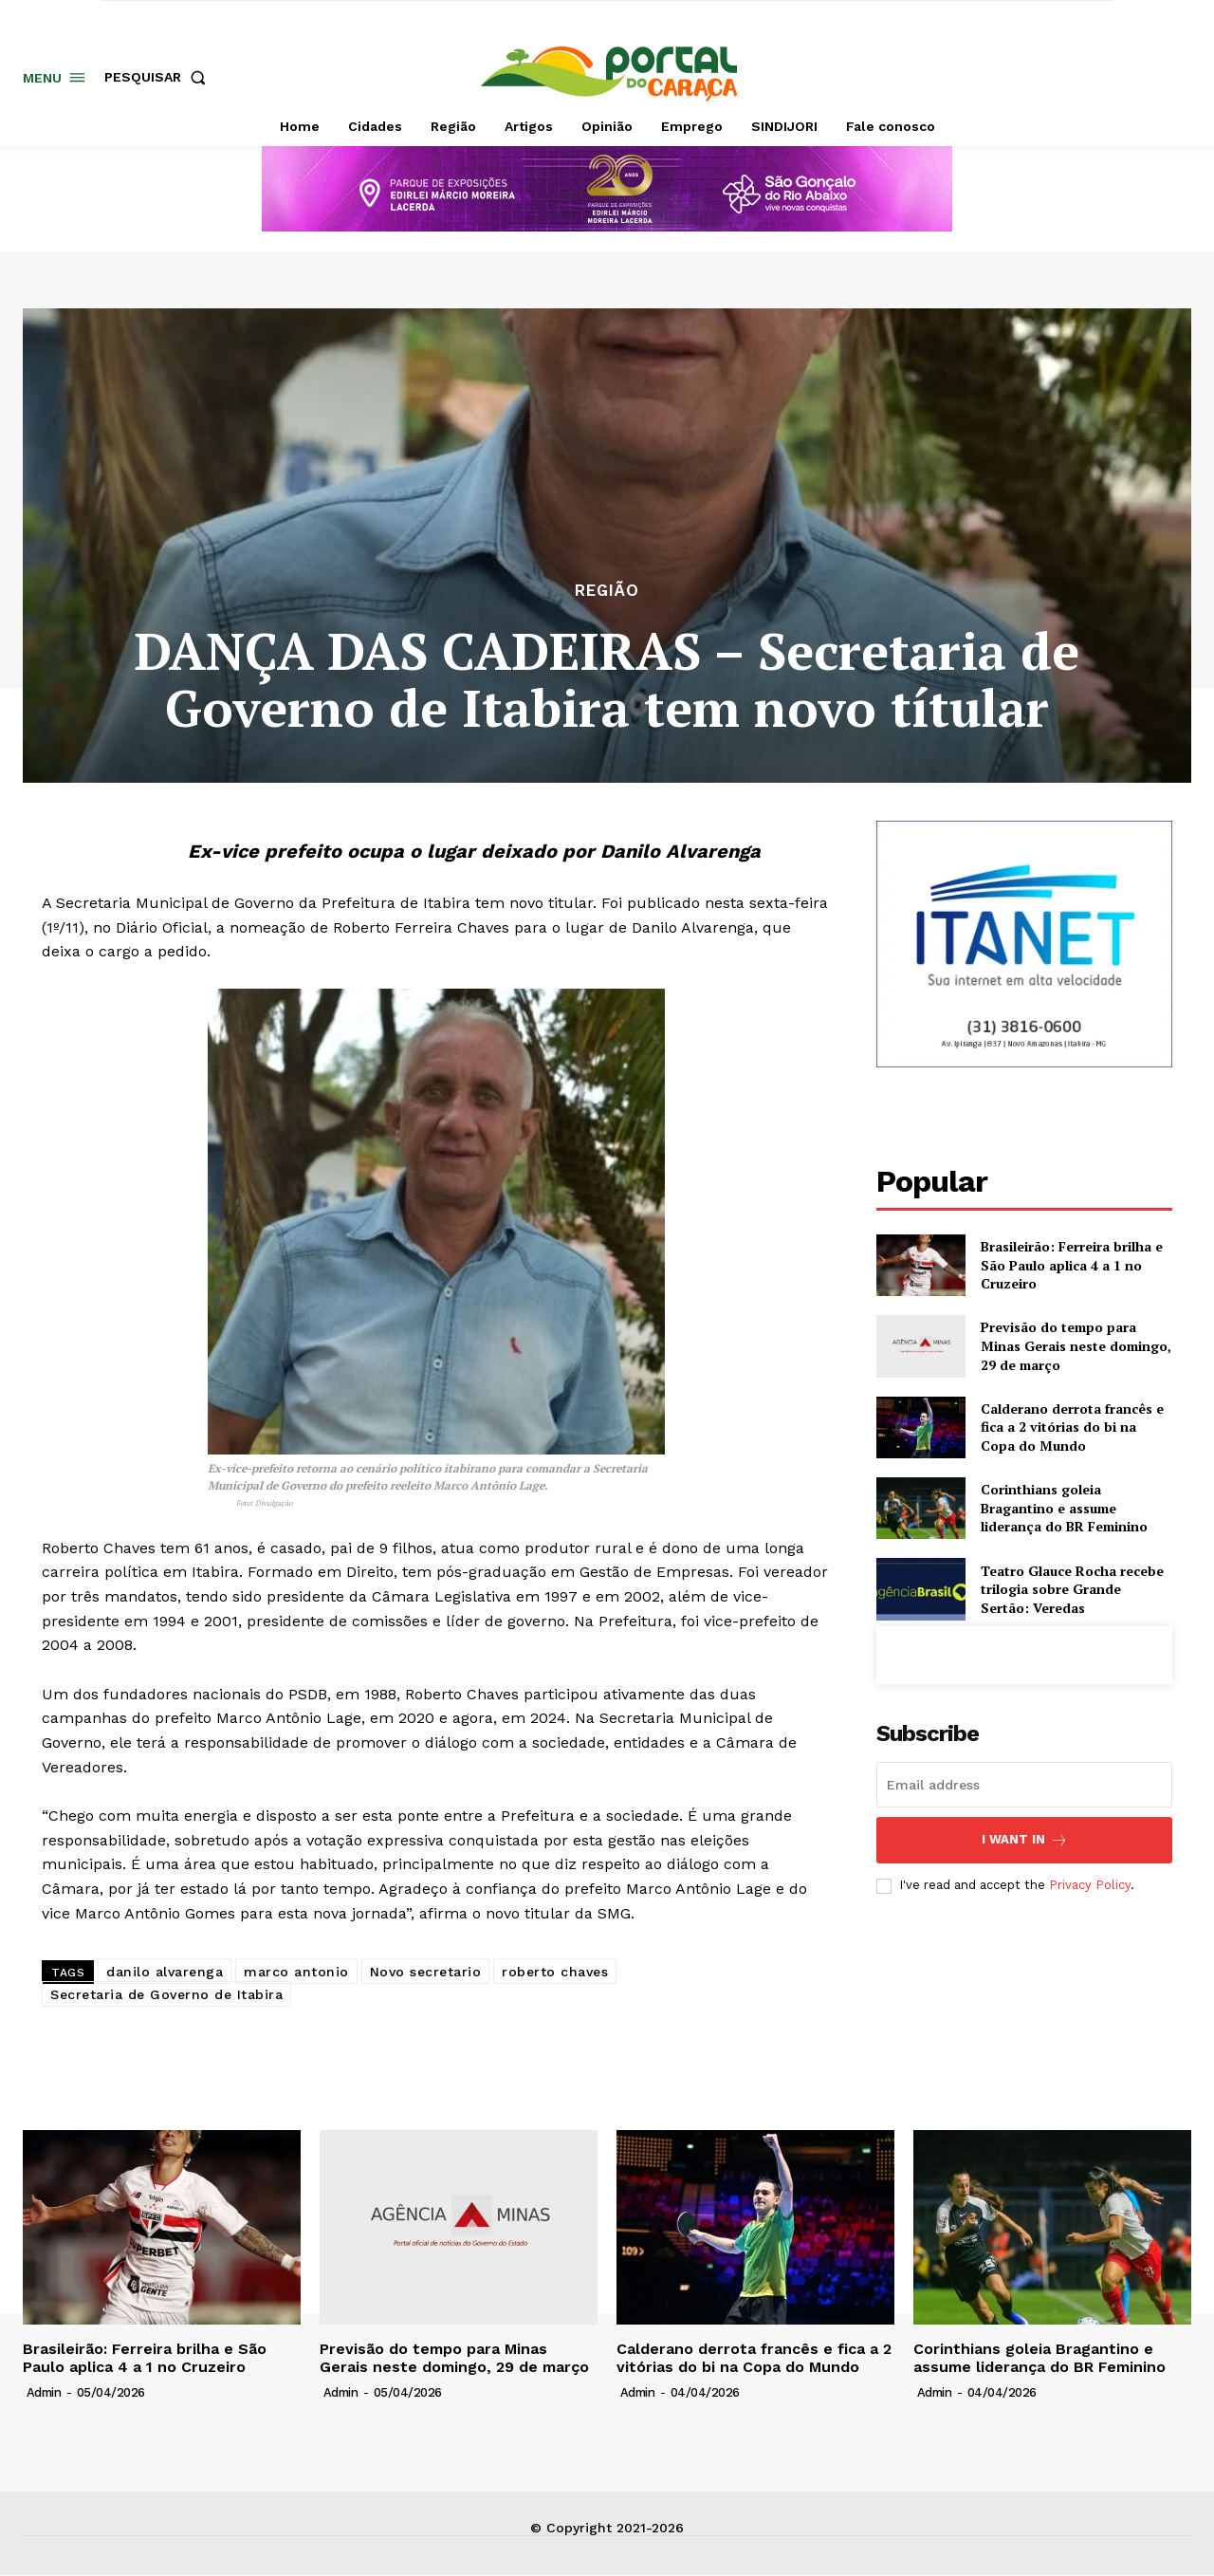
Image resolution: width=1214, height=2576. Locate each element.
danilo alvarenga (164, 1971)
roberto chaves (555, 1971)
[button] (158, 77)
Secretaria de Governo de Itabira (166, 1994)
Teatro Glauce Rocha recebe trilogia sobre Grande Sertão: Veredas (1072, 1589)
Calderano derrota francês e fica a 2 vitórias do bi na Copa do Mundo (1072, 1427)
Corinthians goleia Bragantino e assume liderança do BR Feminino (1064, 1507)
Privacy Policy (1090, 1885)
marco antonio (296, 1971)
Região (607, 591)
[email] (1024, 1784)
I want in (1025, 1840)
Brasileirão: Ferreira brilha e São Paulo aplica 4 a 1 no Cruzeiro (1072, 1264)
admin (44, 2392)
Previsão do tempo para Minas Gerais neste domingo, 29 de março (1076, 1345)
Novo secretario (426, 1971)
